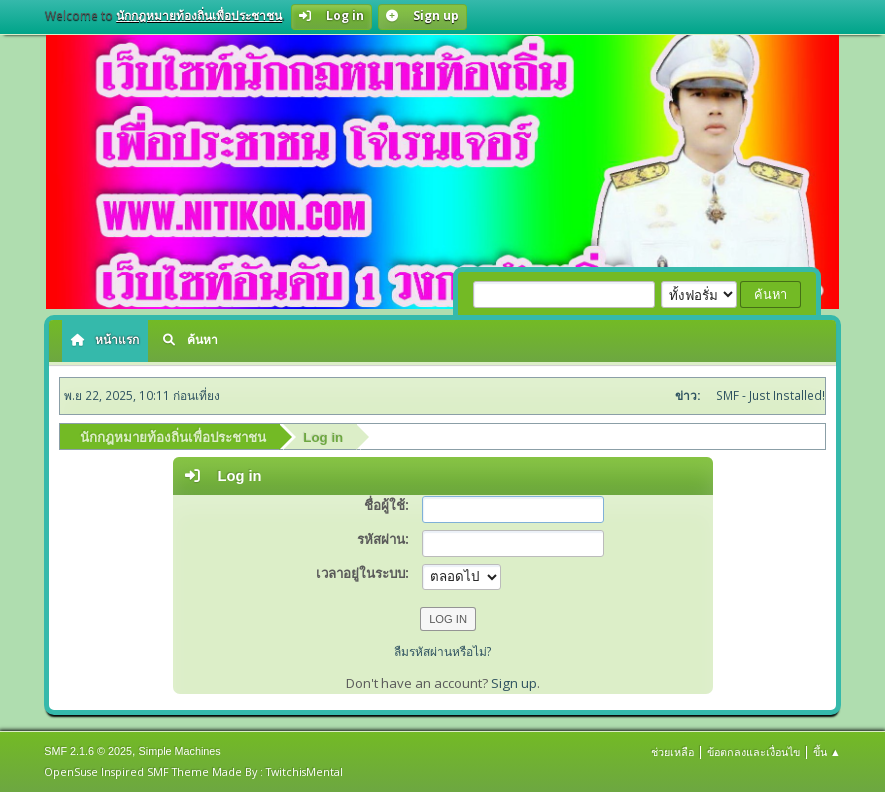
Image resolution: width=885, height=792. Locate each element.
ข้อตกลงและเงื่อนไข (753, 751)
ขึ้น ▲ (827, 751)
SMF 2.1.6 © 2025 (88, 751)
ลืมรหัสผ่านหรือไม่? (443, 651)
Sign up (514, 683)
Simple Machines (180, 751)
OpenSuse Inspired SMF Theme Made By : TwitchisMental (193, 771)
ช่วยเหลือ (672, 751)
